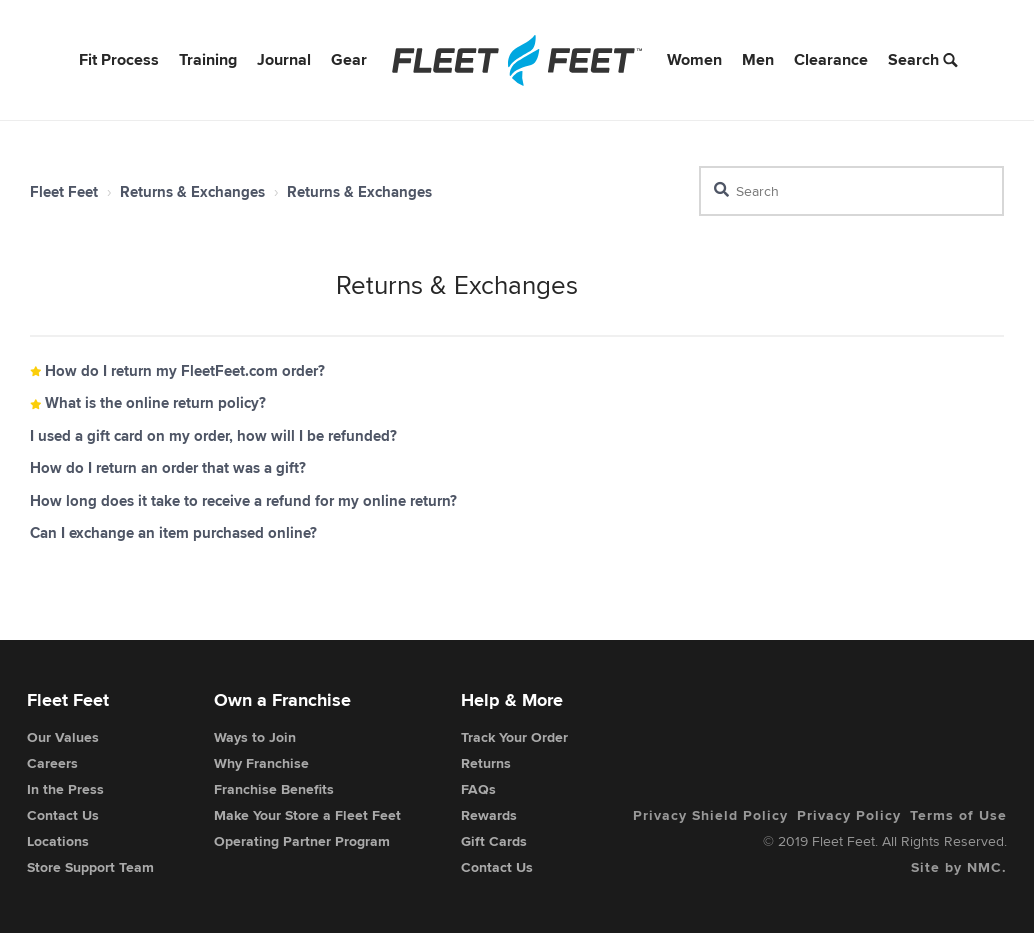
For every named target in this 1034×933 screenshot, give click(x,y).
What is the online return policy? (155, 403)
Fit (119, 59)
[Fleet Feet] (517, 60)
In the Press (65, 789)
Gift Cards (494, 841)
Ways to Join (255, 737)
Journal (284, 59)
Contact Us (63, 815)
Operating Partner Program (302, 841)
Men (758, 59)
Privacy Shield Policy (710, 815)
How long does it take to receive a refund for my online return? (243, 501)
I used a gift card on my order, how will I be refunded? (213, 436)
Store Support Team (90, 867)
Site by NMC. (959, 867)
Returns (486, 763)
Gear (349, 59)
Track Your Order (514, 737)
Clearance (831, 59)
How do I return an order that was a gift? (168, 468)
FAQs (478, 789)
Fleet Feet (64, 192)
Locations (58, 841)
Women (694, 59)
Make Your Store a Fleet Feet (307, 815)
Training (208, 59)
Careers (52, 763)
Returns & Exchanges (192, 192)
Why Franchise (261, 763)
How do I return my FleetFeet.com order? (185, 371)
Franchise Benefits (274, 789)
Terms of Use (958, 815)
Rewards (489, 815)
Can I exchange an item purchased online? (173, 533)
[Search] (851, 191)
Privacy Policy (849, 815)
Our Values (63, 737)
